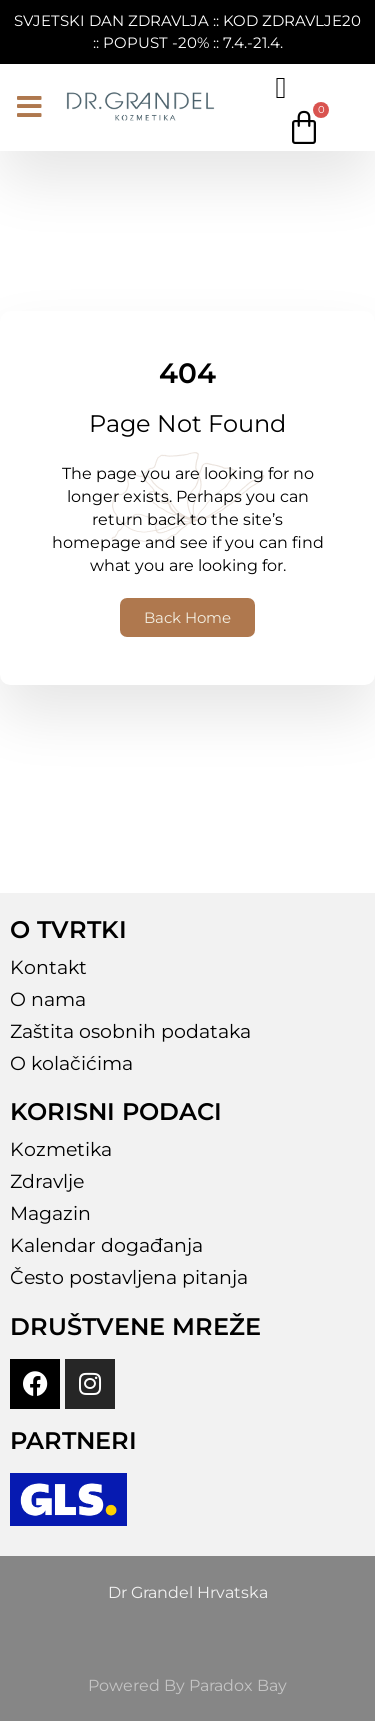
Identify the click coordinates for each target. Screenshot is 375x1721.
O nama (48, 999)
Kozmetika (61, 1149)
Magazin (50, 1213)
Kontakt (48, 967)
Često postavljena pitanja (129, 1277)
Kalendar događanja (106, 1245)
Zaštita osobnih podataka (130, 1031)
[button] (29, 107)
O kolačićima (71, 1063)
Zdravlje (47, 1181)
